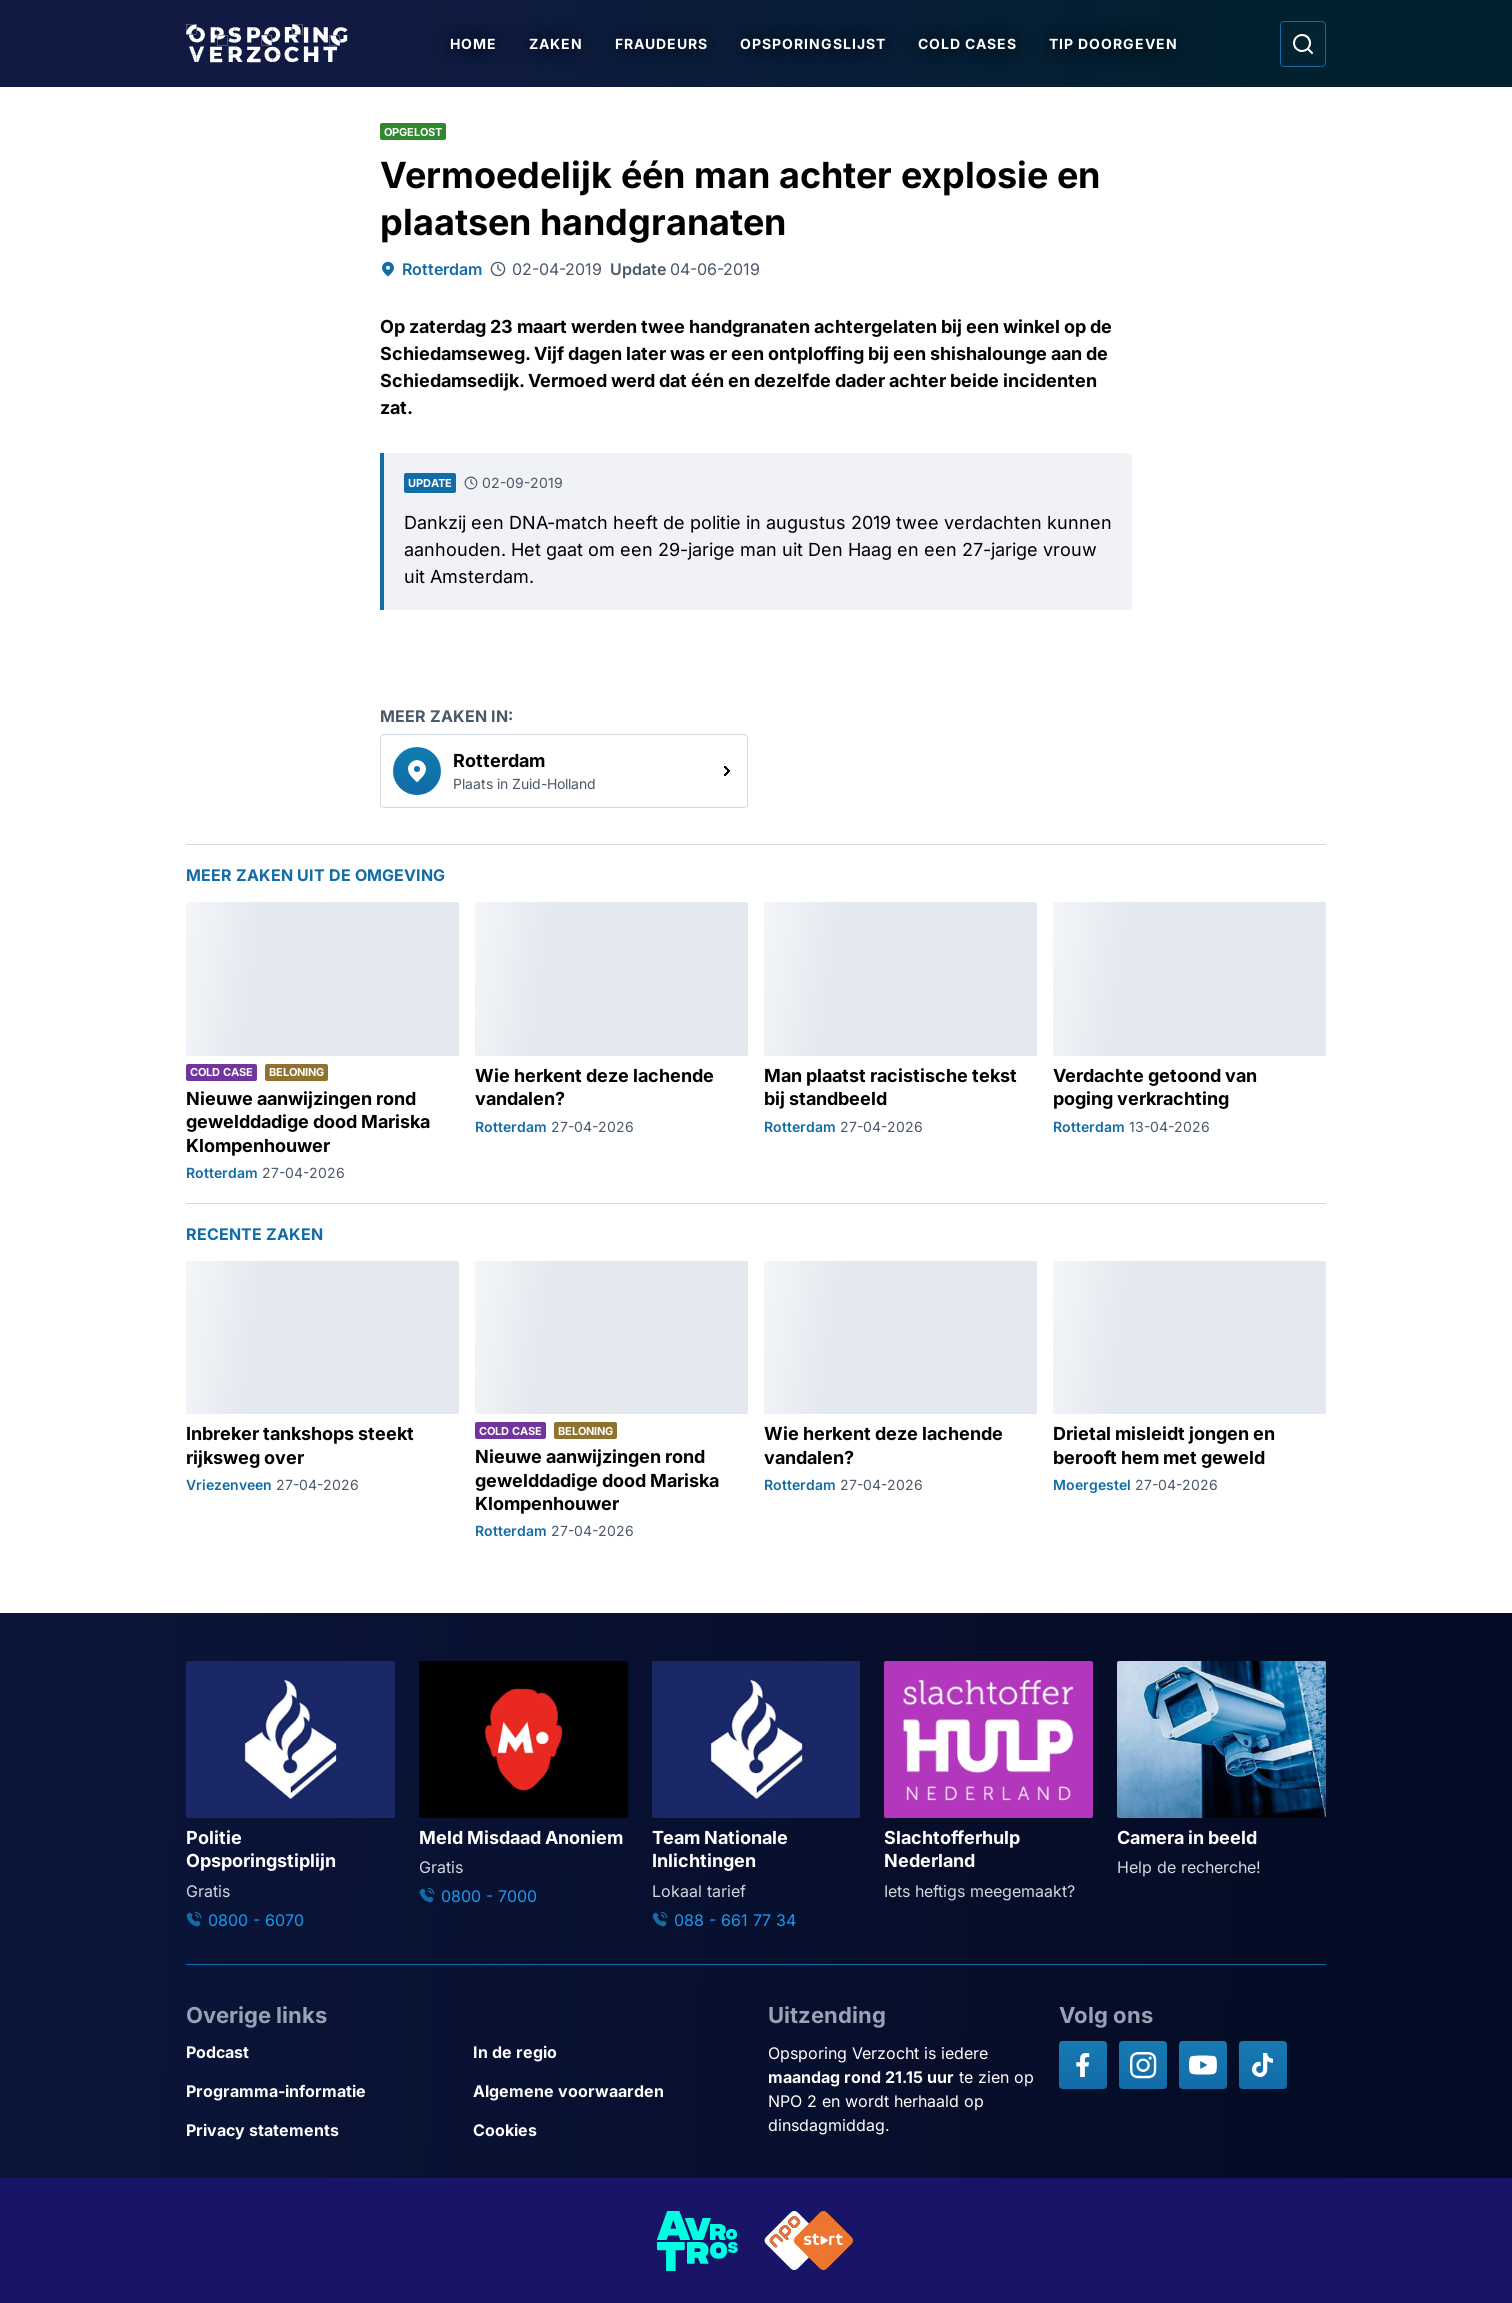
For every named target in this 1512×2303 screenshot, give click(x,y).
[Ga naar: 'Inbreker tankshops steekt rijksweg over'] (322, 1401)
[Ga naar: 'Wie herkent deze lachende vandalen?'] (611, 1042)
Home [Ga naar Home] (474, 43)
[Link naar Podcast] (321, 2052)
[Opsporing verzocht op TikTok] (1263, 2065)
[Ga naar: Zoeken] (1303, 44)
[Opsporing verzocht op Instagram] (1143, 2065)
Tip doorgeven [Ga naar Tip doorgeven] (1114, 43)
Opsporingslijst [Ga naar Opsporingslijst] (814, 43)
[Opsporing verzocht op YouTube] (1203, 2065)
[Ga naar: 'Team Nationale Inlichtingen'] (756, 1796)
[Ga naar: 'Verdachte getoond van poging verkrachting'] (1189, 1042)
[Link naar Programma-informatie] (321, 2091)
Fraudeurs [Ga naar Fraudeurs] (662, 43)
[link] (564, 771)
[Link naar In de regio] (608, 2052)
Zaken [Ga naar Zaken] (557, 43)
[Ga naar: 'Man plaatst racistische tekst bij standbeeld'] (900, 1042)
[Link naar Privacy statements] (321, 2130)
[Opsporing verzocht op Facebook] (1083, 2065)
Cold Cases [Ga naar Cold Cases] (968, 43)
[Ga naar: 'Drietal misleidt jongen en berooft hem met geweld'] (1189, 1401)
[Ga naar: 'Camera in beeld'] (1221, 1770)
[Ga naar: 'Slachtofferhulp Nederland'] (988, 1781)
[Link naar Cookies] (608, 2130)
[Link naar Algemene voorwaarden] (608, 2091)
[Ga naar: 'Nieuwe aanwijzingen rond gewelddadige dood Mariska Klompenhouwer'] (322, 1042)
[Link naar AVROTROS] (698, 2240)
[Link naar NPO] (809, 2240)
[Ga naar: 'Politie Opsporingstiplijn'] (290, 1796)
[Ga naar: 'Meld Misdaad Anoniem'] (523, 1784)
